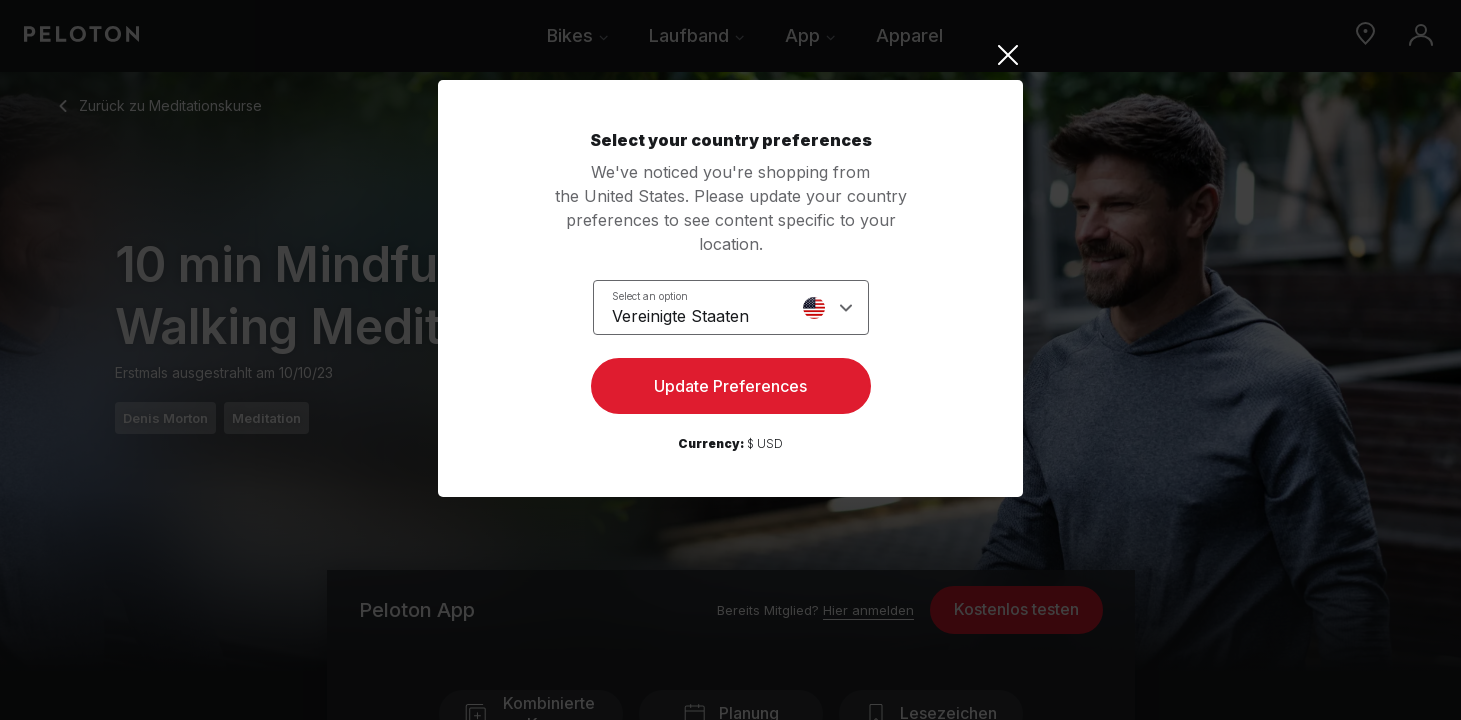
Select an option (650, 296)
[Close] (730, 55)
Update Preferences (730, 386)
